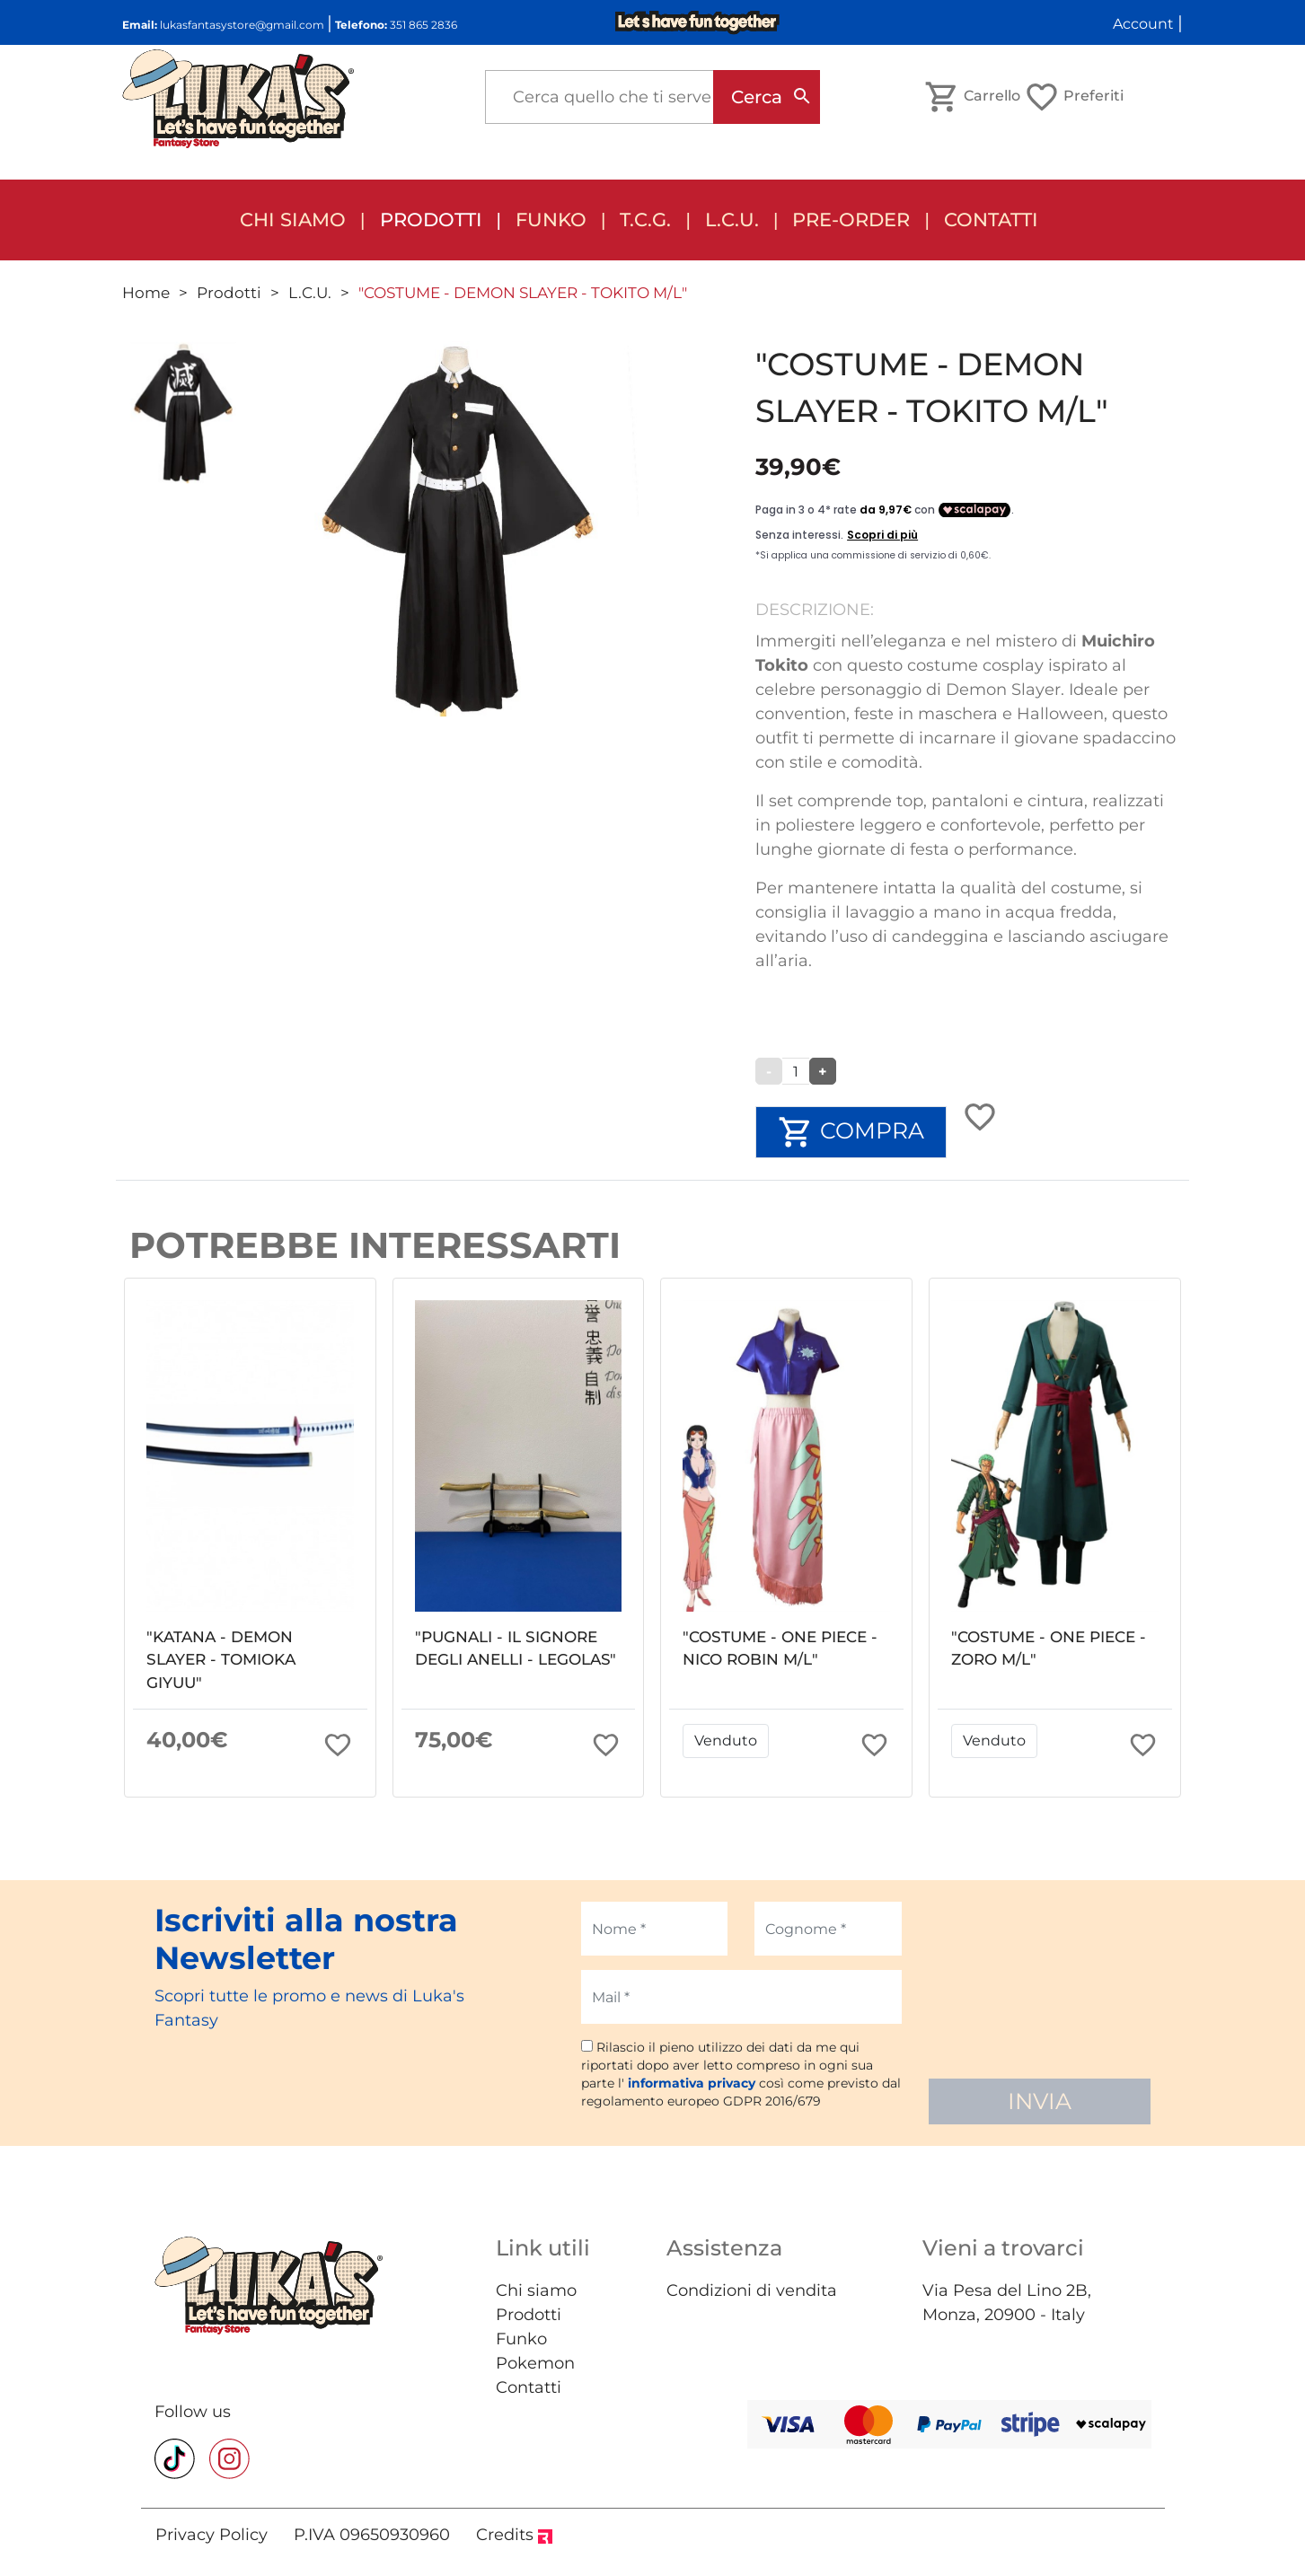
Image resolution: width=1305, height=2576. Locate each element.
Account (1143, 23)
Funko (521, 2339)
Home (146, 293)
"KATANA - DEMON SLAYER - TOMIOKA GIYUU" (220, 1660)
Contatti (991, 219)
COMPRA (851, 1132)
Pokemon (535, 2363)
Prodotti (431, 219)
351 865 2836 (423, 24)
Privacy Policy (211, 2535)
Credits (514, 2535)
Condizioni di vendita (751, 2290)
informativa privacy (691, 2083)
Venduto (725, 1740)
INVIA (1039, 2101)
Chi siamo (293, 219)
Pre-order (851, 219)
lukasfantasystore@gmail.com (242, 24)
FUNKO (551, 219)
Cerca (756, 97)
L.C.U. (732, 219)
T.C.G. (645, 219)
